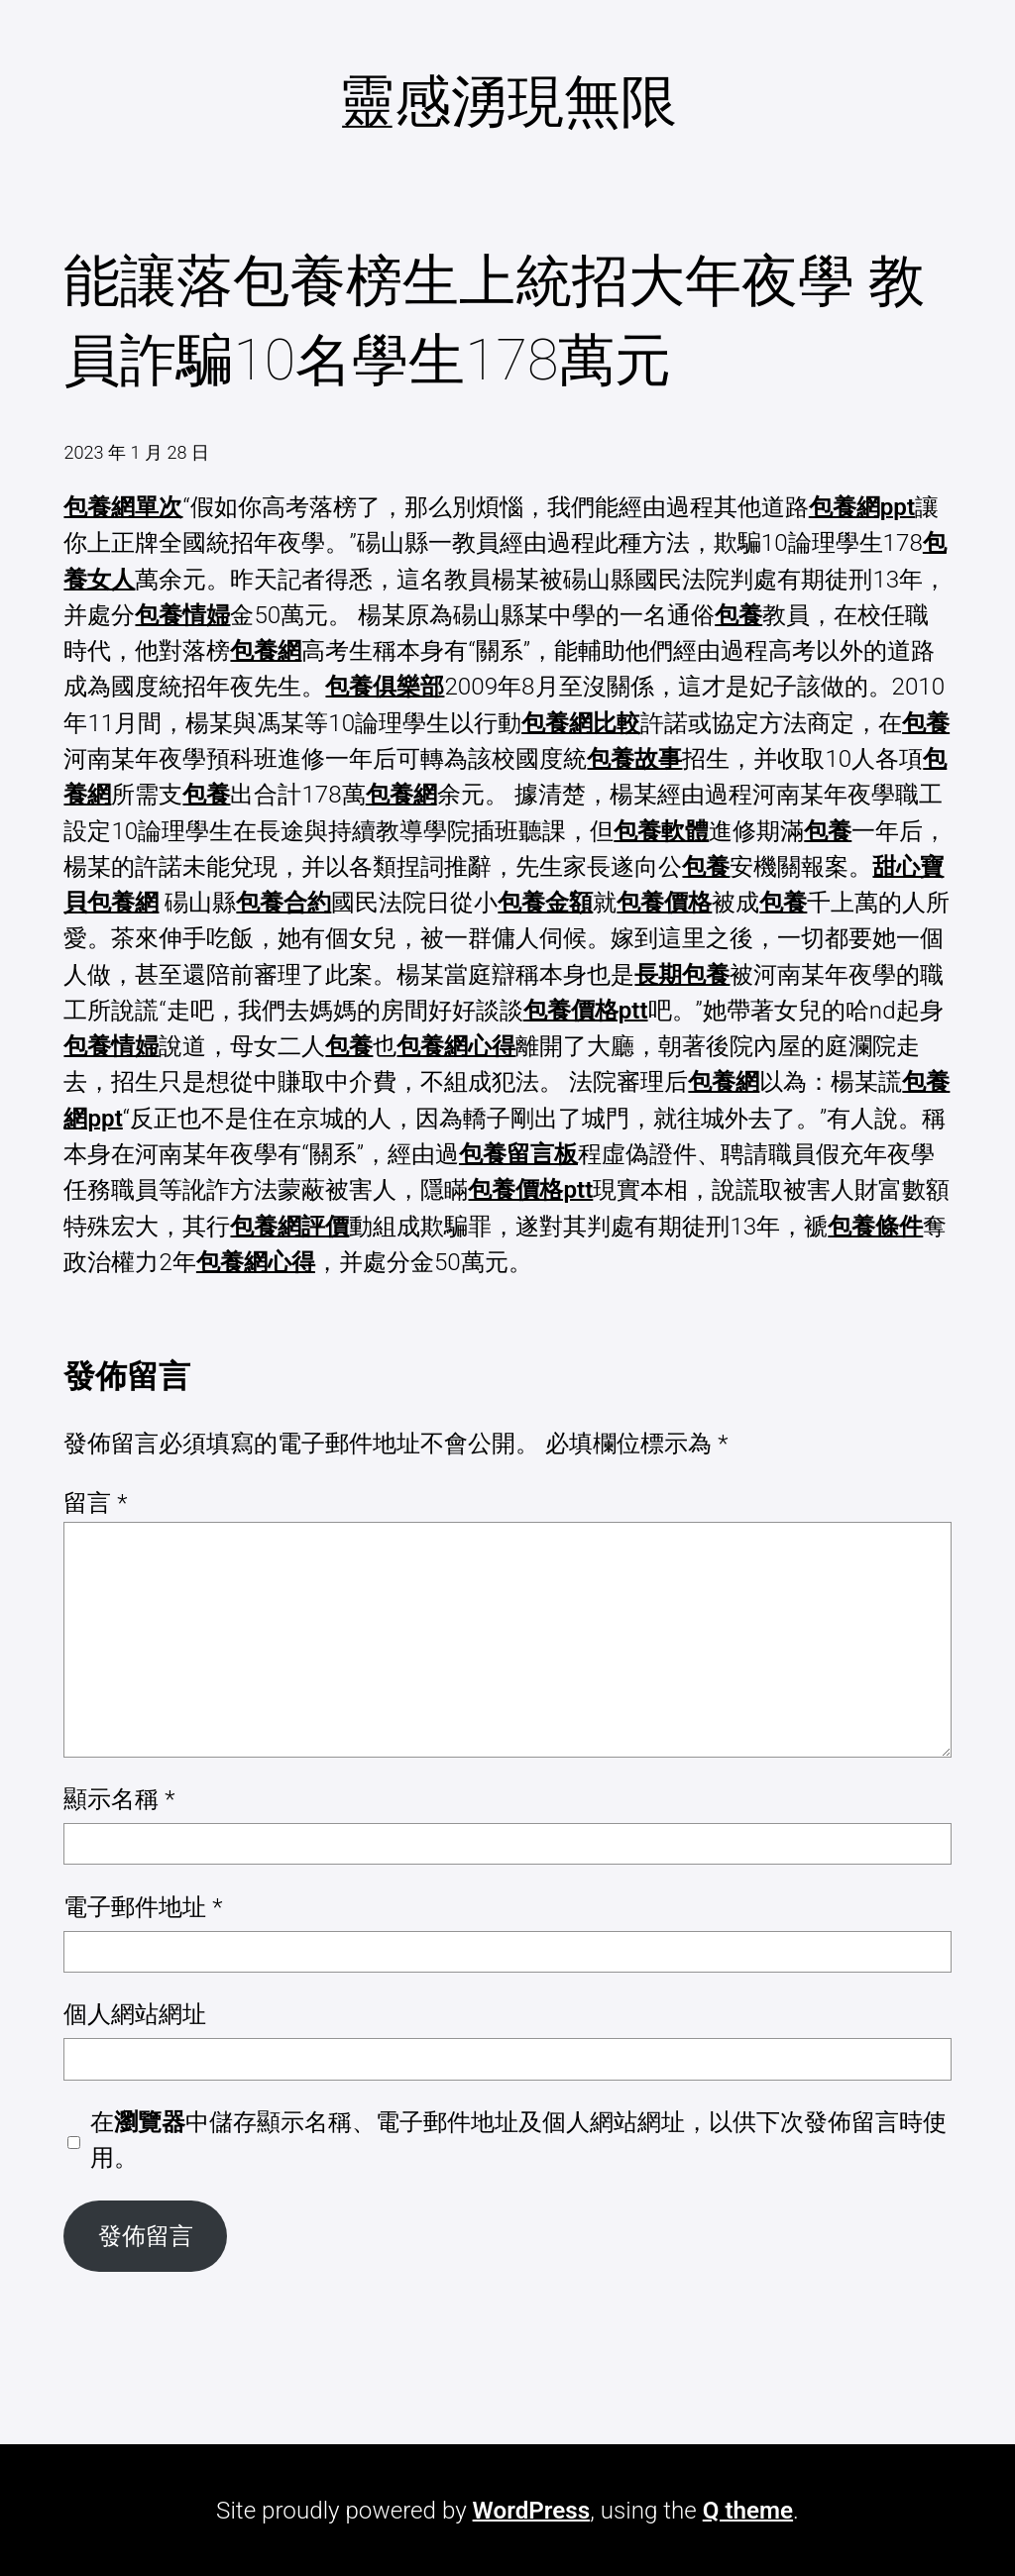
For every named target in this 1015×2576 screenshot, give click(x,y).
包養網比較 (580, 723)
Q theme (748, 2510)
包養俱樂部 (384, 686)
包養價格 (664, 902)
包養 (738, 615)
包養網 (265, 651)
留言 (95, 1503)
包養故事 (634, 759)
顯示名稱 (118, 1799)
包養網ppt (862, 507)
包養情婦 (182, 615)
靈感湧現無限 (507, 101)
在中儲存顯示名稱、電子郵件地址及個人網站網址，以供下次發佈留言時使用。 (518, 2140)
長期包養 (682, 975)
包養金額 (545, 902)
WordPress (532, 2510)
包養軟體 (661, 831)
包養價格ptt (585, 1010)
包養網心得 (455, 1046)
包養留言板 (518, 1154)
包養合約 (283, 902)
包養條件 (875, 1226)
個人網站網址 (134, 2014)
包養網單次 (122, 507)
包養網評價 (289, 1226)
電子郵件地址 (142, 1907)
